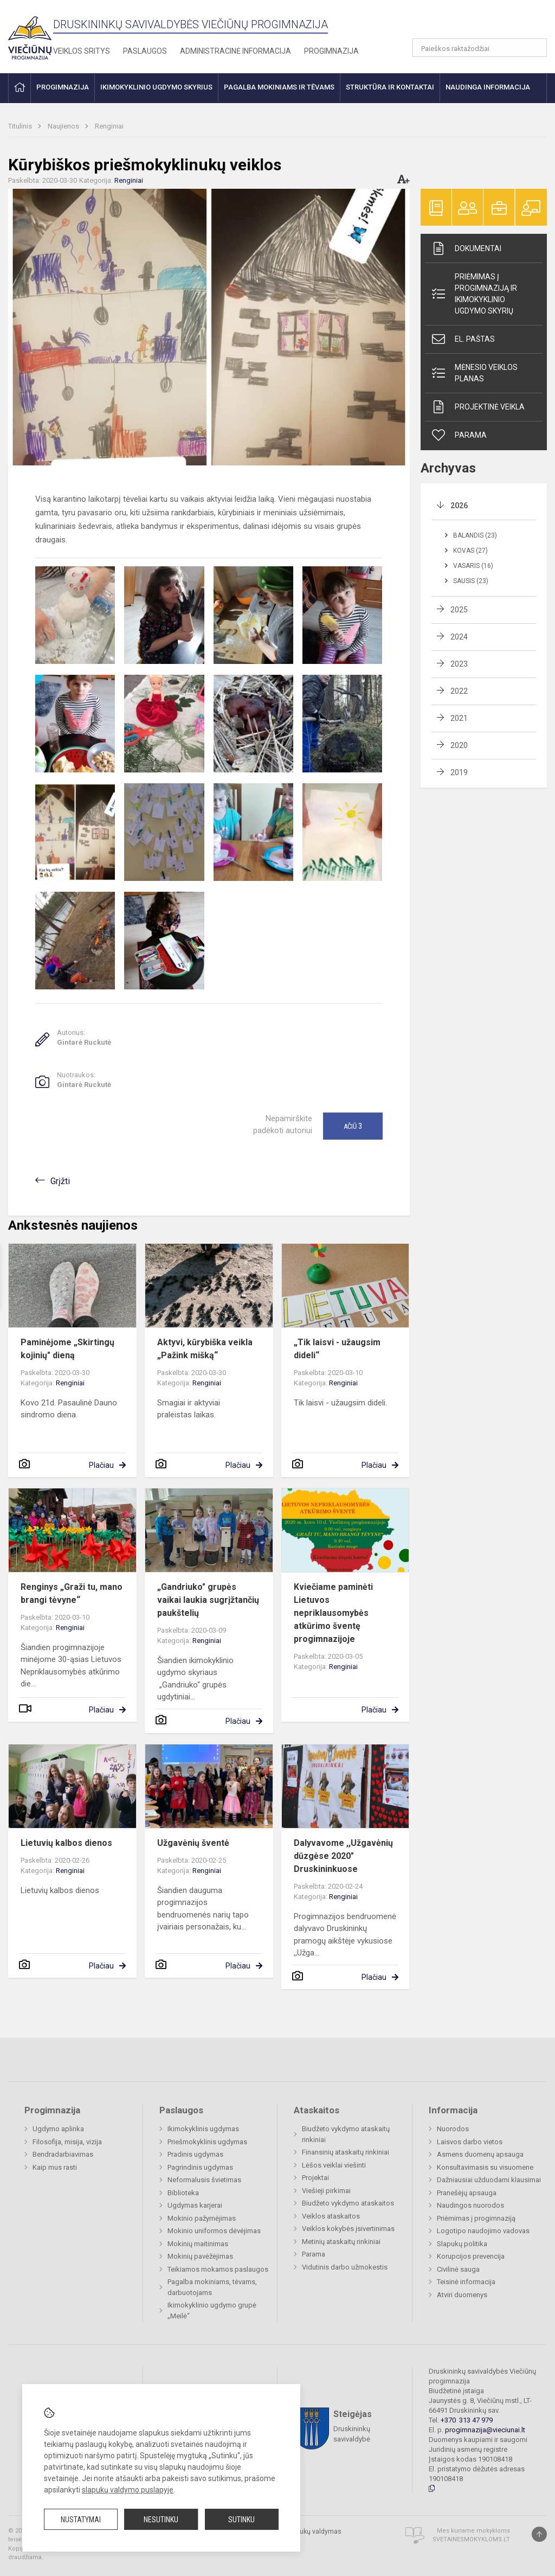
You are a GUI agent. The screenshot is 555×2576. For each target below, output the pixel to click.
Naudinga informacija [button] (488, 87)
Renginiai (109, 126)
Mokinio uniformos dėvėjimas (214, 2231)
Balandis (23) (475, 535)
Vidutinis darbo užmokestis (345, 2267)
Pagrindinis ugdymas (200, 2167)
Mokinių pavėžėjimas (200, 2256)
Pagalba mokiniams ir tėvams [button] (279, 87)
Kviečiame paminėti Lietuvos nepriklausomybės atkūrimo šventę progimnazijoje (333, 1613)
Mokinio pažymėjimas (201, 2218)
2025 (459, 609)
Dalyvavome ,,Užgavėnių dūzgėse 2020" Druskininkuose (343, 1856)
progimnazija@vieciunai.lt (485, 2430)
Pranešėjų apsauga (466, 2193)
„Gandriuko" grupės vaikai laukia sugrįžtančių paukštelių (208, 1600)
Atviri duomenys (462, 2295)
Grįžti (60, 1181)
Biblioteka (183, 2193)
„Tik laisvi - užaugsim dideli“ (337, 1348)
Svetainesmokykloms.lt (471, 2539)
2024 (459, 636)
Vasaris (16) (473, 566)
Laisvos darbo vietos (469, 2142)
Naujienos (64, 126)
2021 (459, 718)
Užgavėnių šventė (193, 1843)
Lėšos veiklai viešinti (334, 2165)
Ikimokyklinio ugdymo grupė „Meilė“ (211, 2310)
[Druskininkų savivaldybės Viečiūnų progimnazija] (29, 34)
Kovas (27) (470, 550)
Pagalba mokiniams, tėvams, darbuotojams (212, 2287)
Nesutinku (161, 2519)
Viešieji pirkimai (326, 2191)
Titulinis (21, 126)
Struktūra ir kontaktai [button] (390, 87)
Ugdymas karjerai (194, 2205)
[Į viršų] (539, 2534)
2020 (459, 745)
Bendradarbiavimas (63, 2154)
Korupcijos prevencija (471, 2256)
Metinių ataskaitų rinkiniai (341, 2242)
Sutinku (241, 2519)
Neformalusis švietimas (204, 2180)
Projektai (315, 2178)
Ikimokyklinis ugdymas (203, 2129)
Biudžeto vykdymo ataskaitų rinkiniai (346, 2134)
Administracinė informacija (235, 51)
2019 (459, 772)
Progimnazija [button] (62, 87)
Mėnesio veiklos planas (474, 373)
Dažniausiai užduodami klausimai (489, 2180)
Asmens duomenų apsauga (480, 2154)
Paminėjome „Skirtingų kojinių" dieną (67, 1348)
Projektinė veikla (477, 406)
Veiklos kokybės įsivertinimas (348, 2229)
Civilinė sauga (458, 2269)
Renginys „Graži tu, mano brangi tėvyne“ (71, 1593)
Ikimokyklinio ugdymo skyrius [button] (156, 87)
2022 (459, 691)
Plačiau (101, 1465)
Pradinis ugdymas (195, 2154)
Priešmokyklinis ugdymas (207, 2142)
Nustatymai (81, 2519)
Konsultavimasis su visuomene (485, 2167)
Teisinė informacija (466, 2282)
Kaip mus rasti (55, 2167)
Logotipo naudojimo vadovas (483, 2231)
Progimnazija (331, 51)
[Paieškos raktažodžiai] (479, 48)
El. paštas (462, 339)
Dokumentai (465, 248)
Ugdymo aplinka (58, 2129)
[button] (473, 22)
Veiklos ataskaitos (331, 2216)
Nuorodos (453, 2129)
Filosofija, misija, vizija (67, 2142)
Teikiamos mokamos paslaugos (217, 2269)
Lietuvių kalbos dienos (66, 1843)
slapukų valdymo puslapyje (127, 2489)
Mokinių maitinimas (197, 2244)
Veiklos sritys (81, 51)
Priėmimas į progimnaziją (476, 2218)
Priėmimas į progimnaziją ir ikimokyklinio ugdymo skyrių (473, 293)
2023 (459, 664)
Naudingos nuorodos (470, 2205)
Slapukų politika (462, 2244)
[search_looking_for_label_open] (535, 48)
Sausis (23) (470, 581)
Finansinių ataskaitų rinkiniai (345, 2152)
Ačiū (353, 1126)
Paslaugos (145, 51)
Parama (458, 435)
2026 (459, 505)
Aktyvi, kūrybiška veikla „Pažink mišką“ (205, 1348)
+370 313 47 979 (467, 2420)
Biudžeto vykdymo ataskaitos (348, 2203)
